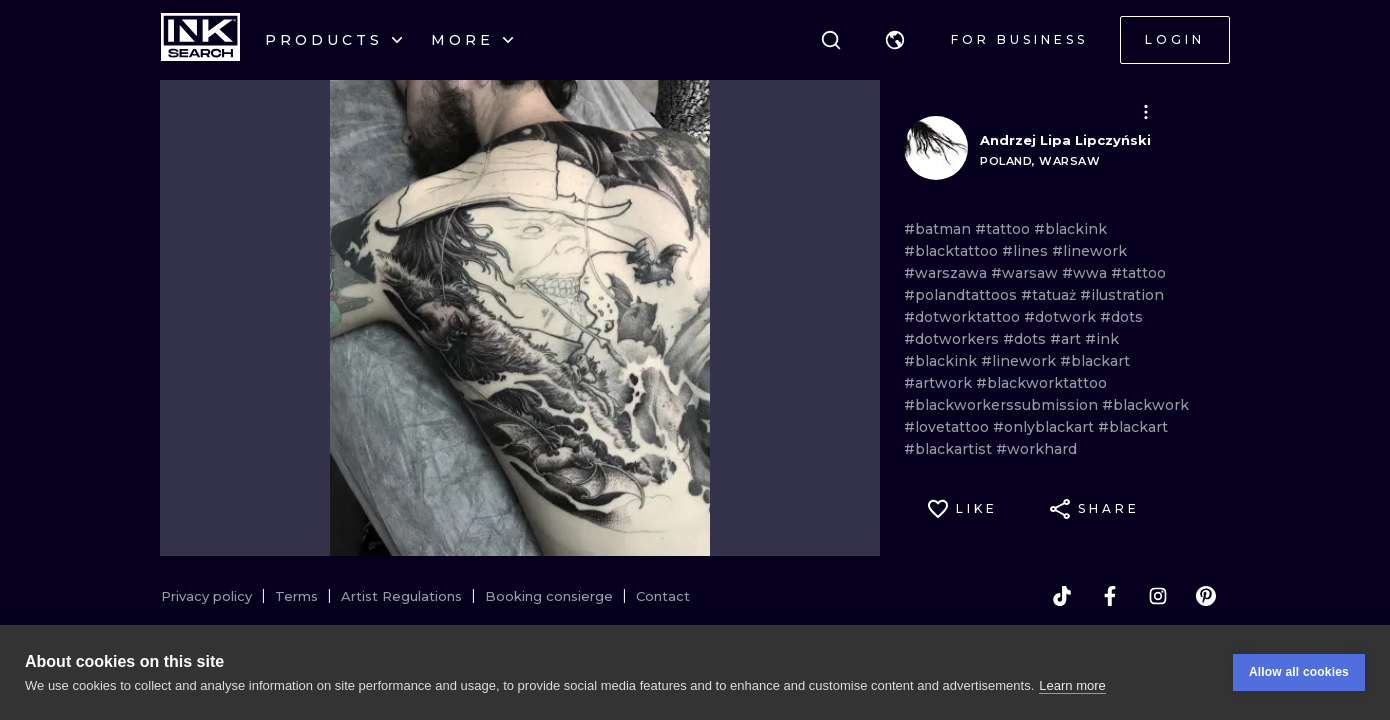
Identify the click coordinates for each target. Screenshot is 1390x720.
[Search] (831, 40)
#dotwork (1062, 317)
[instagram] (1158, 596)
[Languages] (895, 40)
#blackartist (950, 449)
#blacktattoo (953, 251)
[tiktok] (1062, 596)
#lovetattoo (948, 427)
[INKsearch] (200, 40)
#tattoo (1004, 229)
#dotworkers (953, 339)
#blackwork (1145, 405)
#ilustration (1122, 295)
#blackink (1070, 229)
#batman (939, 229)
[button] (895, 40)
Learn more (1072, 685)
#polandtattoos (962, 295)
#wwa (1086, 273)
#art (1067, 339)
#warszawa (947, 273)
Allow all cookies (1299, 672)
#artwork (940, 383)
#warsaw (1026, 273)
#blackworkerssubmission (1003, 405)
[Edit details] (1146, 112)
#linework (1089, 251)
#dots (1121, 317)
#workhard (1036, 449)
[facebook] (1110, 596)
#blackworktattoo (1041, 383)
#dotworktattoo (964, 317)
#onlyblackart (1045, 427)
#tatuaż (1050, 295)
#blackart (1095, 361)
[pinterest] (1206, 596)
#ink (1102, 339)
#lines (1027, 251)
